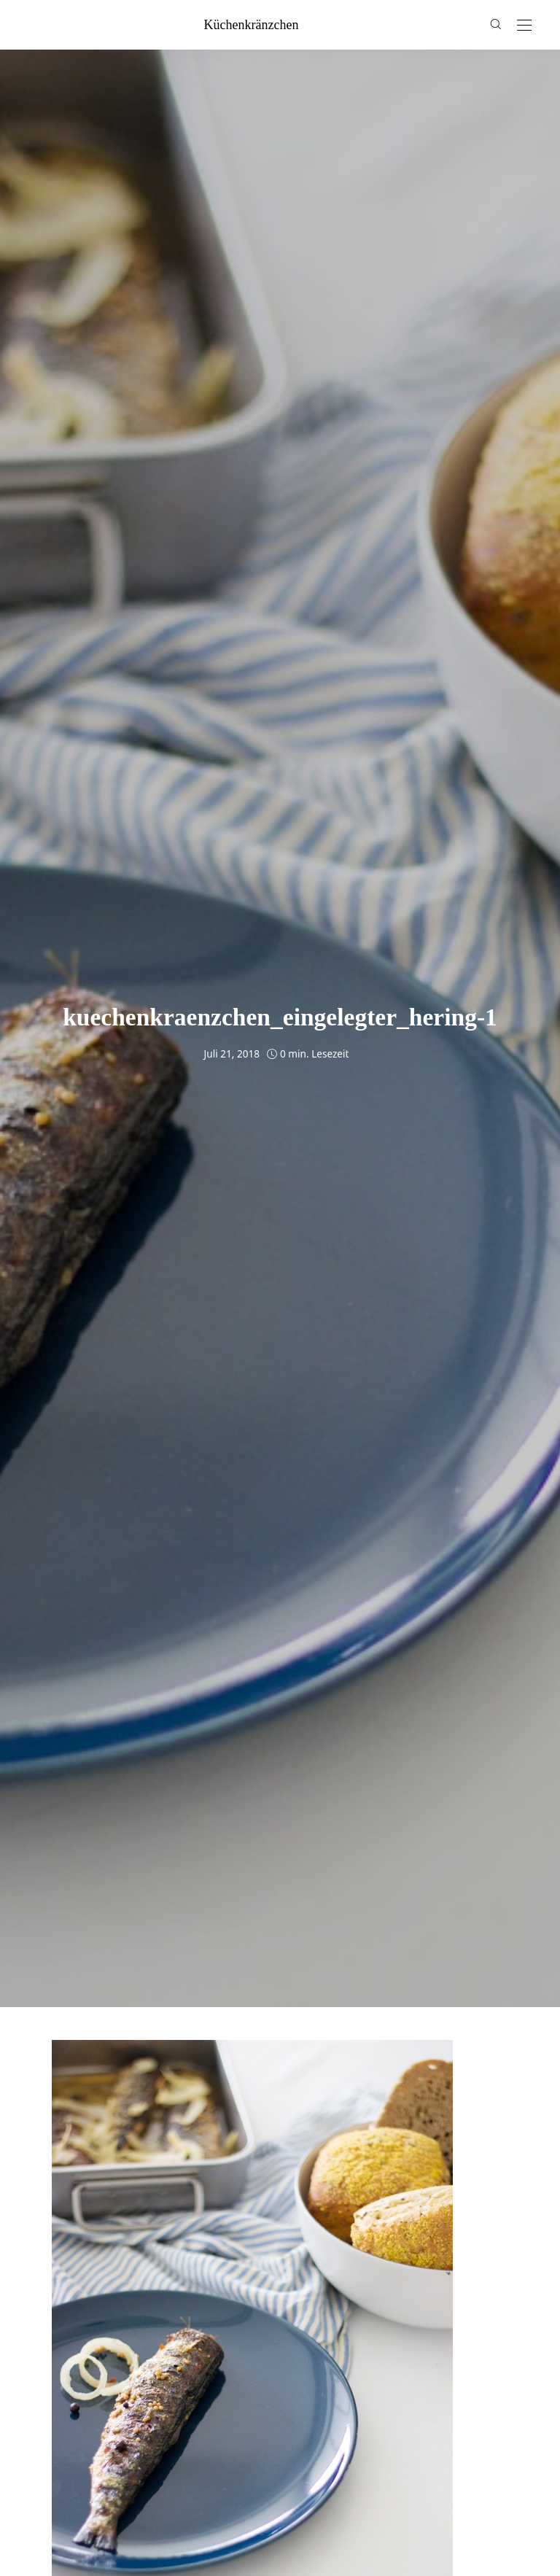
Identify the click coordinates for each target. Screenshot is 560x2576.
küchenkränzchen (251, 25)
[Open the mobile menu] (524, 26)
